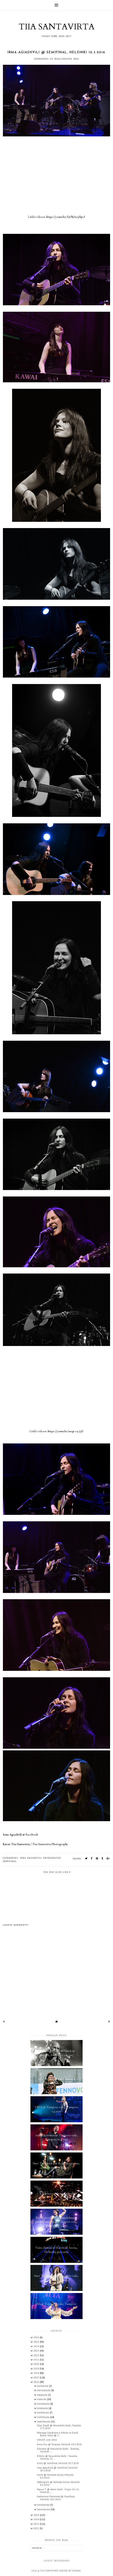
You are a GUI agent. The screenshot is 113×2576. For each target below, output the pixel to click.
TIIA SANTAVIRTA (56, 26)
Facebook (31, 1834)
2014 (37, 2519)
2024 (37, 2346)
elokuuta (42, 2399)
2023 (37, 2350)
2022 (37, 2355)
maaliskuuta (44, 2421)
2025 (37, 2341)
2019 (37, 2368)
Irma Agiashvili (31, 1858)
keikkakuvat (52, 1858)
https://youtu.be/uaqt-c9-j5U (65, 1431)
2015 (37, 2515)
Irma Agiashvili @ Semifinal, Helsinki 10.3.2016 (57, 2469)
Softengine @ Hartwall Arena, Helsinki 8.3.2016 (58, 2483)
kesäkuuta (43, 2408)
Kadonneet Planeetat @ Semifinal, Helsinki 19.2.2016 (56, 2498)
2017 (37, 2377)
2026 (37, 2337)
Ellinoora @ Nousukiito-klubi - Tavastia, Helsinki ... (58, 2450)
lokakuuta (42, 2394)
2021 (37, 2359)
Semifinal (10, 1861)
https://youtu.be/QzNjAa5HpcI (65, 217)
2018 (37, 2373)
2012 (37, 2528)
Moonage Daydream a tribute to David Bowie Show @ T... (57, 2434)
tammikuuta (44, 2509)
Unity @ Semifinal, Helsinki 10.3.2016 (58, 2463)
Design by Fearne (70, 2571)
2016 (37, 2381)
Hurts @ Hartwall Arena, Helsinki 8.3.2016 (55, 2476)
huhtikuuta (43, 2417)
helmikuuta (43, 2504)
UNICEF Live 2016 (47, 2439)
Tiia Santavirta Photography (50, 1844)
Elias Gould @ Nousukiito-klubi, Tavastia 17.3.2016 (59, 2427)
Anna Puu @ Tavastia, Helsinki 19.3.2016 (59, 2444)
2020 (37, 2364)
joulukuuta (43, 2385)
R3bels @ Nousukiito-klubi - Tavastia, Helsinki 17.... (57, 2457)
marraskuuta (44, 2390)
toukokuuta (43, 2412)
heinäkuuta (43, 2403)
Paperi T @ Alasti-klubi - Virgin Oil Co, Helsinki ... (58, 2491)
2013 (37, 2523)
